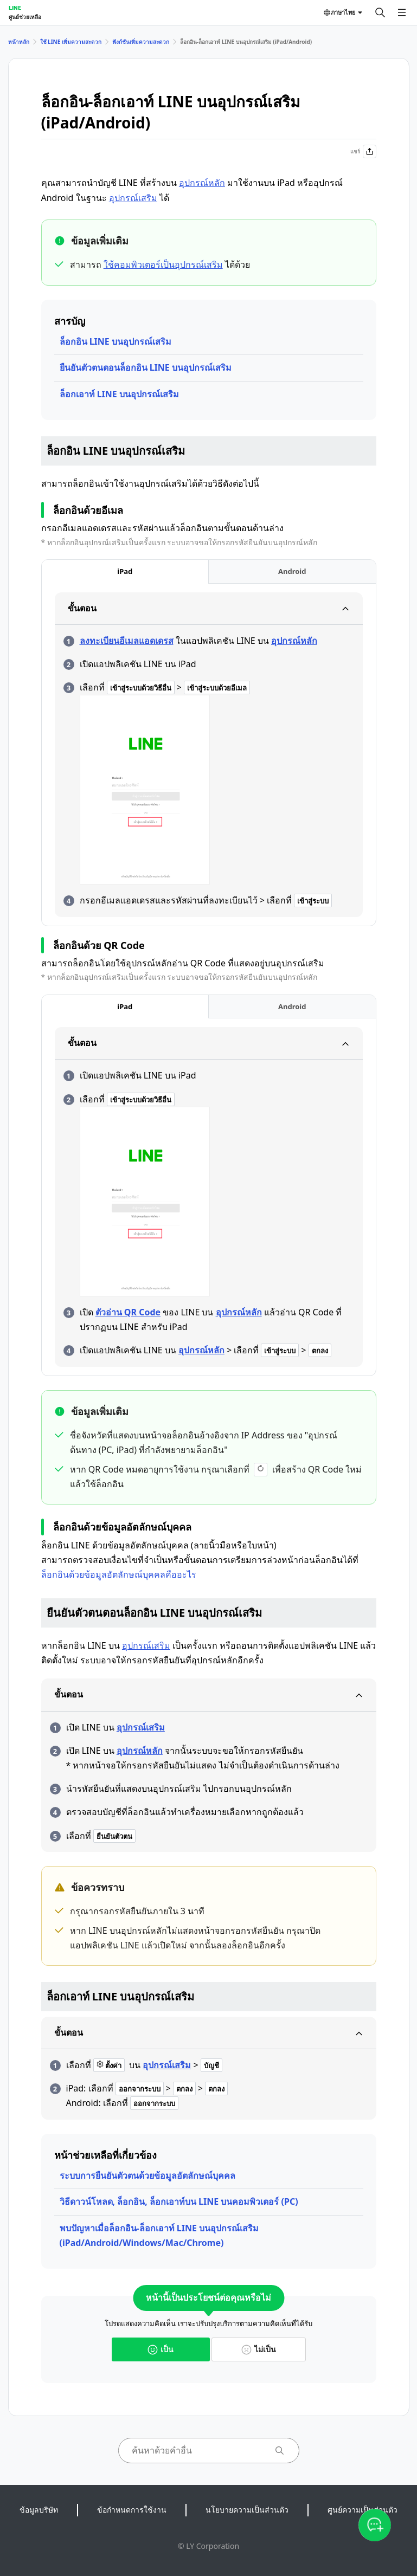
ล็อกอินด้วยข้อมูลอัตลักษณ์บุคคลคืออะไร (118, 1574)
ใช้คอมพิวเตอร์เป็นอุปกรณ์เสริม (163, 264)
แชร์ (363, 151)
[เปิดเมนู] (402, 12)
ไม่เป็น (258, 2349)
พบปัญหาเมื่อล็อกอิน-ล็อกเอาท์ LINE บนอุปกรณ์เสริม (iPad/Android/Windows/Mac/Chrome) (159, 2235)
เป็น (160, 2349)
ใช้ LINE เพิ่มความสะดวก (70, 42)
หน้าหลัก (18, 42)
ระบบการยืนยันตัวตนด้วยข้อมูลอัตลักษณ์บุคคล (147, 2175)
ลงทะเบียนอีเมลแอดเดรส (127, 641)
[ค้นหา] (380, 12)
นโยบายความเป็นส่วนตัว (247, 2509)
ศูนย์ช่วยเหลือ (25, 17)
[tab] (125, 571)
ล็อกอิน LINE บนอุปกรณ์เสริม (115, 341)
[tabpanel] (209, 754)
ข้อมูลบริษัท (39, 2509)
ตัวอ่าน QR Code (128, 1312)
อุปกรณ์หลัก (202, 183)
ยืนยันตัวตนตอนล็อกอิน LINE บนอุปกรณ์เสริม (146, 367)
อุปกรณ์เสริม (133, 198)
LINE (15, 7)
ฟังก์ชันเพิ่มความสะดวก (140, 42)
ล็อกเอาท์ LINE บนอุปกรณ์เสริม (119, 394)
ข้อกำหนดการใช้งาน (131, 2509)
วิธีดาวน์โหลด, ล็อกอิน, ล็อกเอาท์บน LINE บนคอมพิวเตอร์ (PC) (179, 2201)
